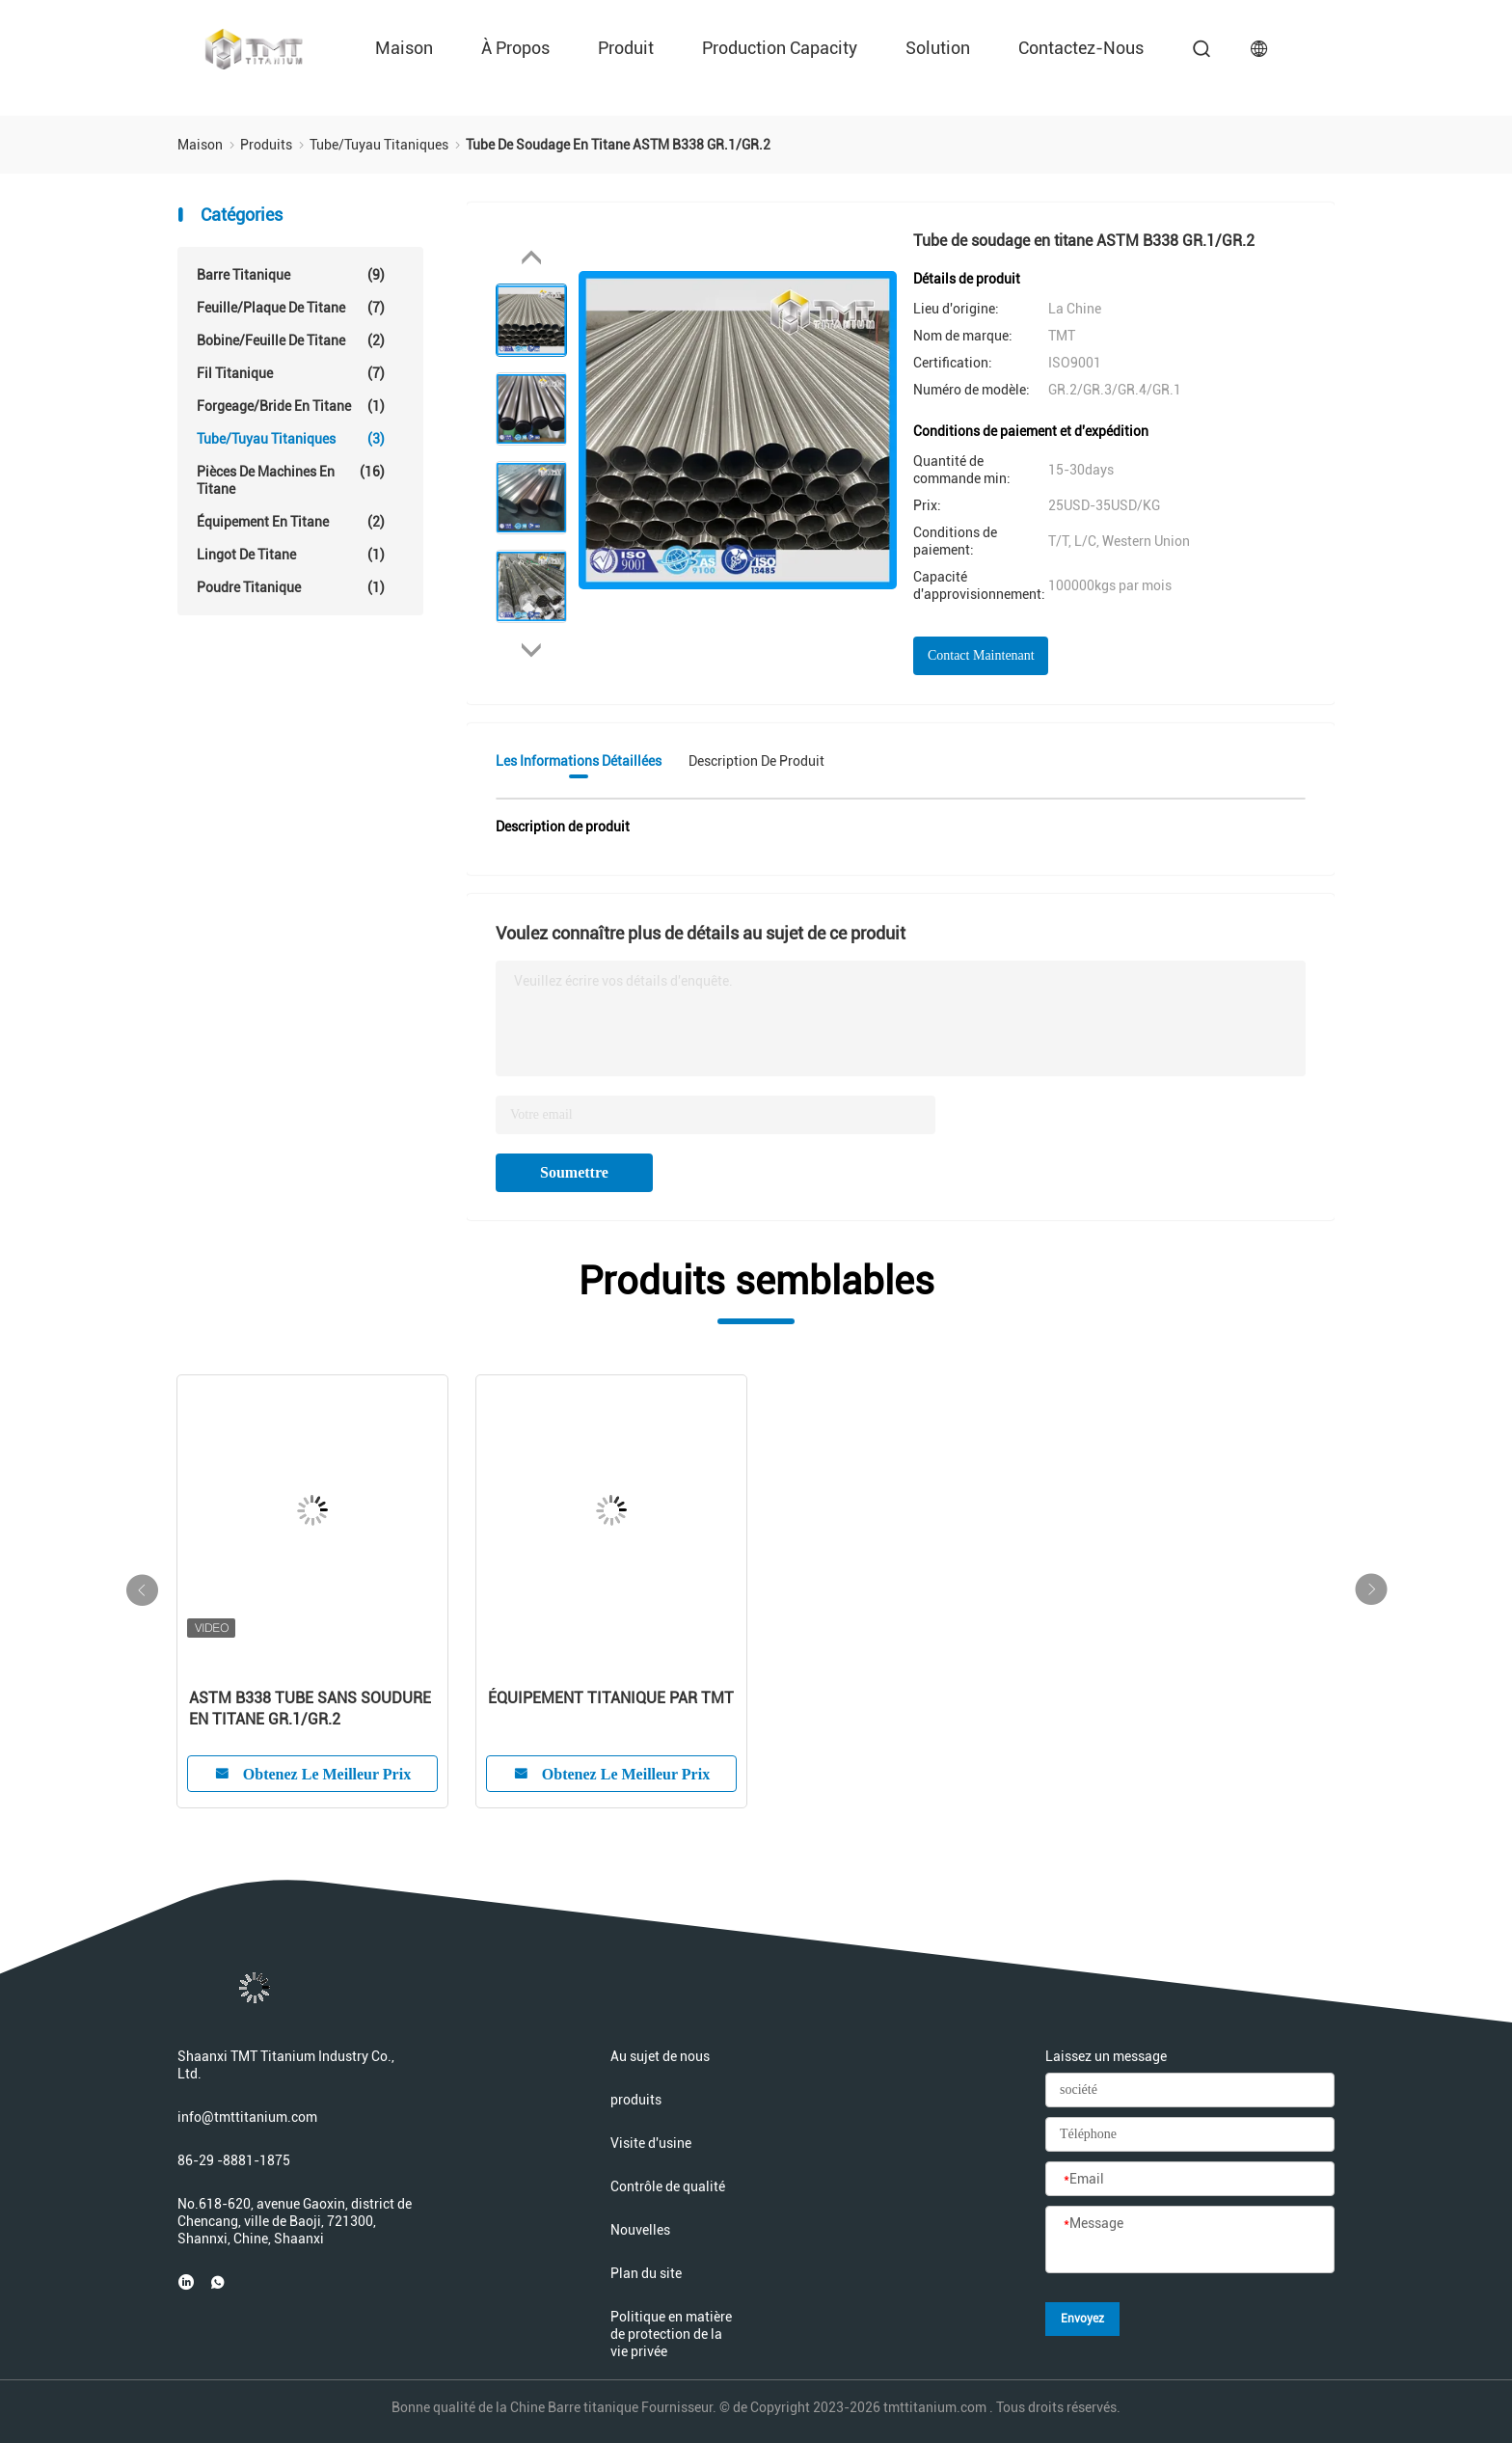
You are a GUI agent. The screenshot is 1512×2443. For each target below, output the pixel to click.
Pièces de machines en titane (291, 480)
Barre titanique (291, 275)
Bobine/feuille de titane (291, 340)
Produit (626, 48)
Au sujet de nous (660, 2056)
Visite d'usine (650, 2143)
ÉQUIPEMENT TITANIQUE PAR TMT (611, 1698)
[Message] (1190, 2240)
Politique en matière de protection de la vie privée (671, 2334)
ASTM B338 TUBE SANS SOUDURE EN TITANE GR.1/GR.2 (310, 1708)
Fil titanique (291, 373)
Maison (404, 48)
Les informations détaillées (579, 761)
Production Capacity (779, 48)
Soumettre (574, 1172)
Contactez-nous (1081, 48)
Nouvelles (640, 2230)
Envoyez (1082, 2318)
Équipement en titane (291, 521)
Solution (937, 48)
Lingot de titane (291, 554)
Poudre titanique (291, 587)
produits (636, 2099)
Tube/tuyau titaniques (291, 439)
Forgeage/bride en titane (291, 406)
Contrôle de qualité (667, 2186)
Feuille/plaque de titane (291, 307)
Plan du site (646, 2273)
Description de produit (756, 761)
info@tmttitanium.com (247, 2117)
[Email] (1190, 2179)
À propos (515, 48)
